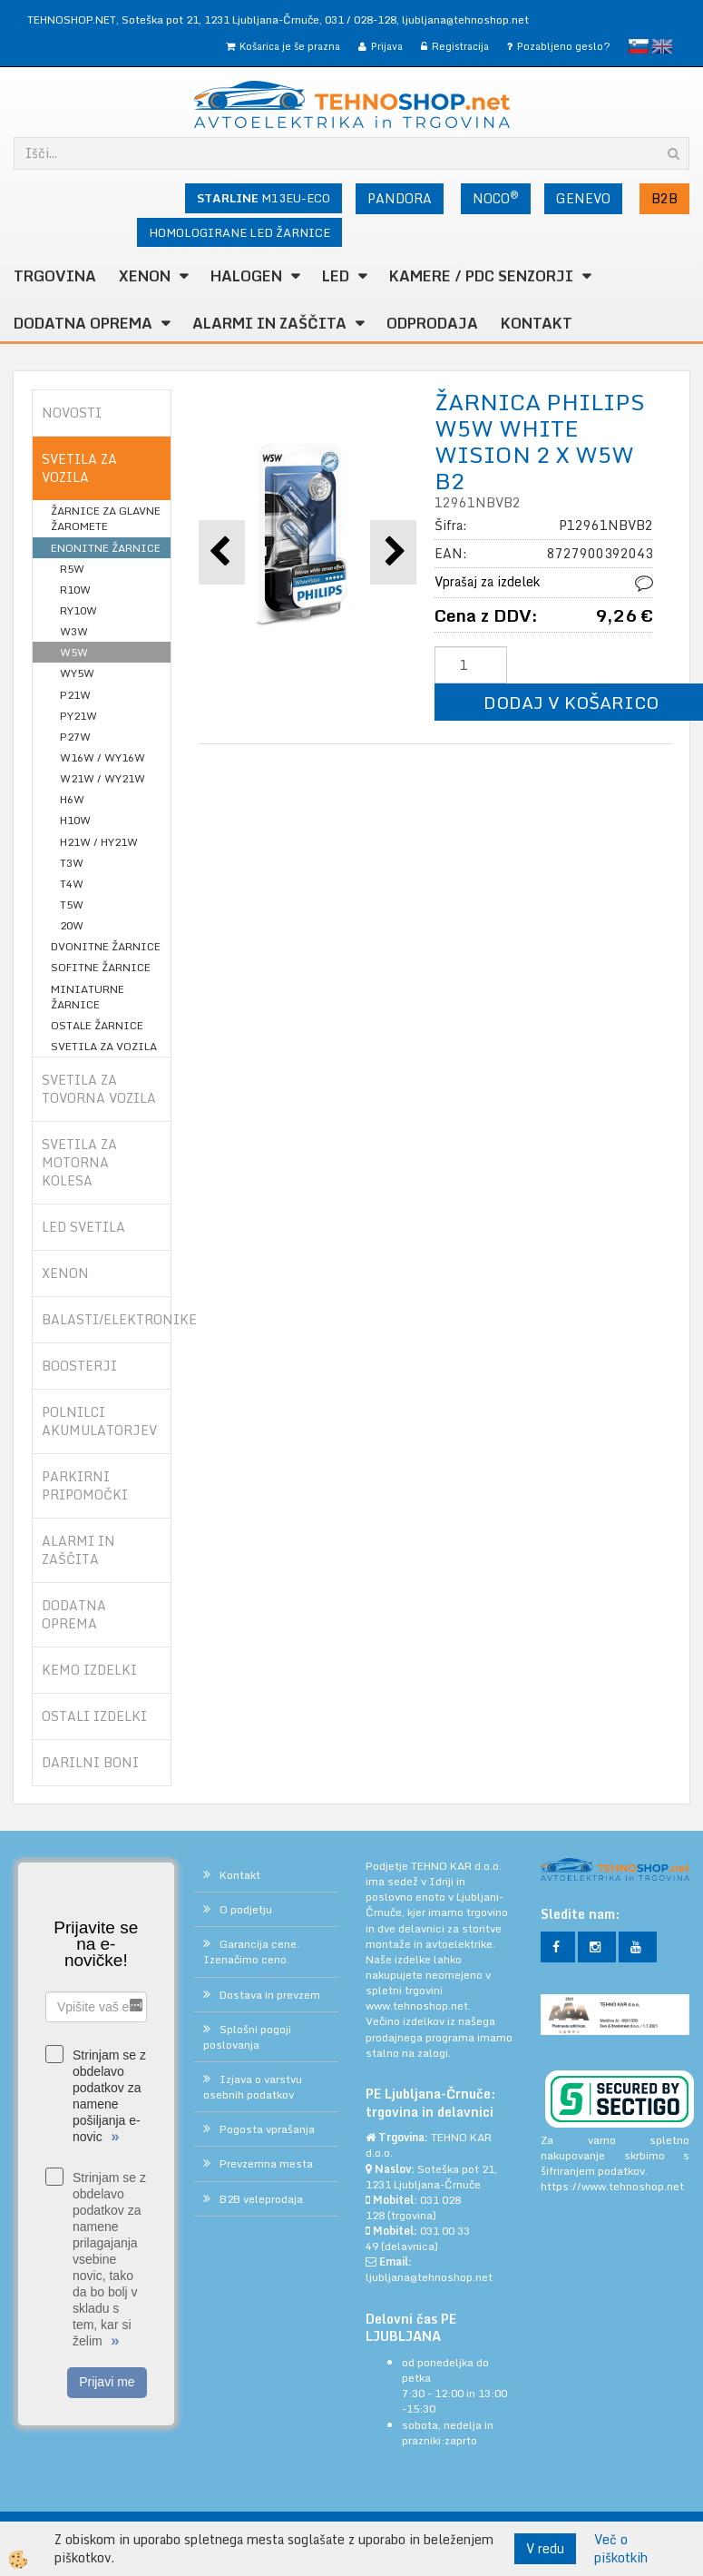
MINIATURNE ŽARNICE (87, 996)
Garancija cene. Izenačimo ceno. (251, 1951)
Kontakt (536, 323)
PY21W (78, 715)
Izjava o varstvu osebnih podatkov (252, 2086)
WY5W (77, 673)
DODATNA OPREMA (83, 323)
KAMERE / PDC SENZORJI (481, 276)
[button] (393, 552)
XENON (145, 276)
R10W (75, 589)
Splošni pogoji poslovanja (247, 2036)
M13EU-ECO (263, 198)
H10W (75, 820)
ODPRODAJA (432, 323)
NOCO (496, 198)
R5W (72, 568)
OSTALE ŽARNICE (97, 1025)
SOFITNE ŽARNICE (101, 967)
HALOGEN (246, 276)
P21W (75, 694)
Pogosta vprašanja (267, 2129)
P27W (75, 736)
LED (335, 276)
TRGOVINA (55, 276)
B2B (664, 198)
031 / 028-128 (360, 19)
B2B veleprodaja (261, 2198)
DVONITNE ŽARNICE (106, 946)
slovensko (639, 46)
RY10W (78, 610)
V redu (545, 2548)
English (662, 46)
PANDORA (399, 198)
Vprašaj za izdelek (487, 581)
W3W (74, 631)
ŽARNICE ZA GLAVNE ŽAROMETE (106, 518)
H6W (72, 799)
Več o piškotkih (621, 2549)
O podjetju (246, 1909)
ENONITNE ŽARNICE (106, 547)
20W (71, 925)
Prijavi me (106, 2381)
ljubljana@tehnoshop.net (465, 19)
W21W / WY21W (102, 778)
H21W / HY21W (99, 841)
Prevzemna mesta (266, 2163)
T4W (71, 883)
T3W (71, 862)
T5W (71, 904)
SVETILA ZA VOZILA (104, 1046)
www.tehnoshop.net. (418, 2005)
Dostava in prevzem (270, 1994)
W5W (74, 652)
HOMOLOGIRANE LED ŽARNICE (239, 232)
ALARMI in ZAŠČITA (269, 323)
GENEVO (583, 198)
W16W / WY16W (102, 757)
